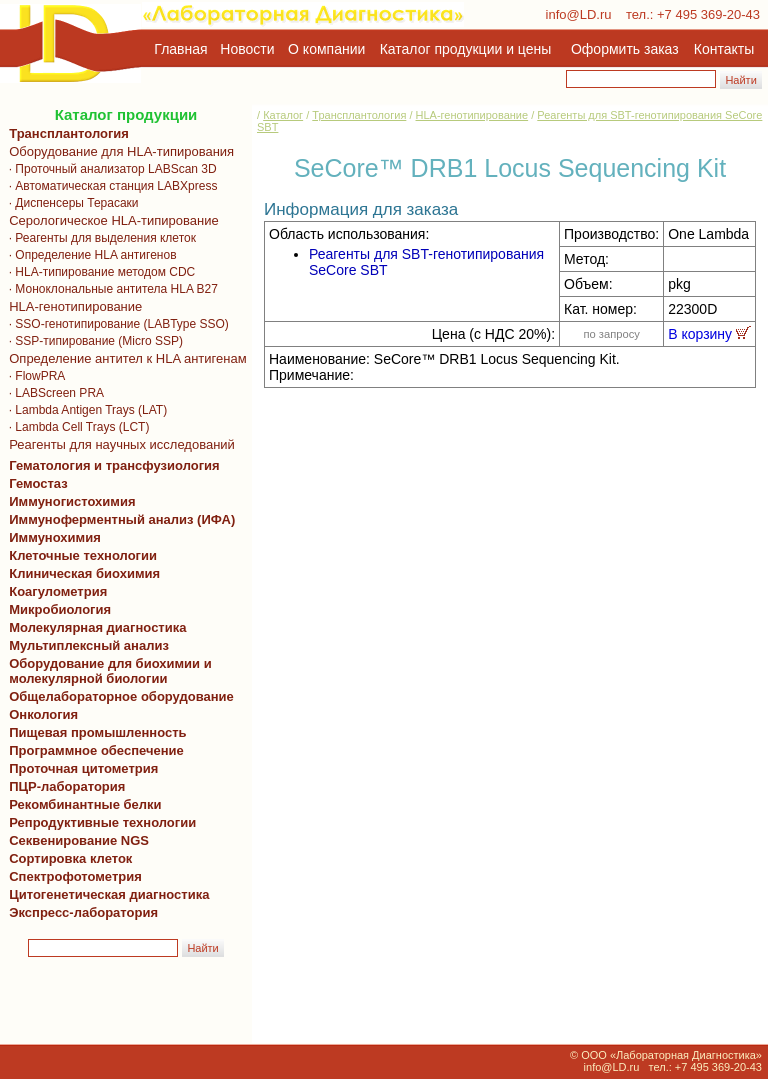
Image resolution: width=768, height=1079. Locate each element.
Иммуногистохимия (69, 501)
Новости (247, 49)
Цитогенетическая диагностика (105, 894)
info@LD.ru (579, 14)
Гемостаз (38, 483)
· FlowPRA (33, 376)
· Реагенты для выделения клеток (99, 238)
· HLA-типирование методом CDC (98, 272)
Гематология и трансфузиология (111, 465)
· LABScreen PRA (53, 393)
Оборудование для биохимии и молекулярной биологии (107, 671)
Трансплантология (65, 133)
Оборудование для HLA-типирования (118, 151)
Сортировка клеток (67, 858)
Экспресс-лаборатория (83, 912)
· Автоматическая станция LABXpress (109, 186)
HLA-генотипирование (72, 306)
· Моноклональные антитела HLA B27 (110, 289)
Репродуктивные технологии (99, 822)
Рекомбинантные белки (82, 804)
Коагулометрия (58, 591)
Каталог (283, 115)
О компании (324, 49)
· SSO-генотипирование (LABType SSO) (115, 324)
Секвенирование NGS (75, 840)
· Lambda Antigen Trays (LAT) (84, 410)
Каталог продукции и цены (465, 49)
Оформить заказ (625, 49)
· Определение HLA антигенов (89, 255)
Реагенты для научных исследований (118, 444)
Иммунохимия (55, 537)
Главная (180, 49)
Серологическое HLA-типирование (110, 220)
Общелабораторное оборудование (118, 696)
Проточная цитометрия (80, 768)
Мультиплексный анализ (89, 645)
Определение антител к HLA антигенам (124, 358)
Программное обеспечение (96, 750)
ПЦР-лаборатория (63, 786)
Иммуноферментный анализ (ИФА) (118, 519)
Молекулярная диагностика (94, 627)
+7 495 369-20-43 (708, 14)
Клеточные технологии (79, 555)
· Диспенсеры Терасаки (70, 203)
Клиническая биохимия (81, 573)
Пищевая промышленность (98, 732)
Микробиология (60, 609)
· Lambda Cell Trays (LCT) (75, 427)
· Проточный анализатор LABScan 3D (109, 169)
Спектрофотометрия (75, 876)
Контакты (724, 49)
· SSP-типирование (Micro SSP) (92, 341)
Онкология (43, 714)
